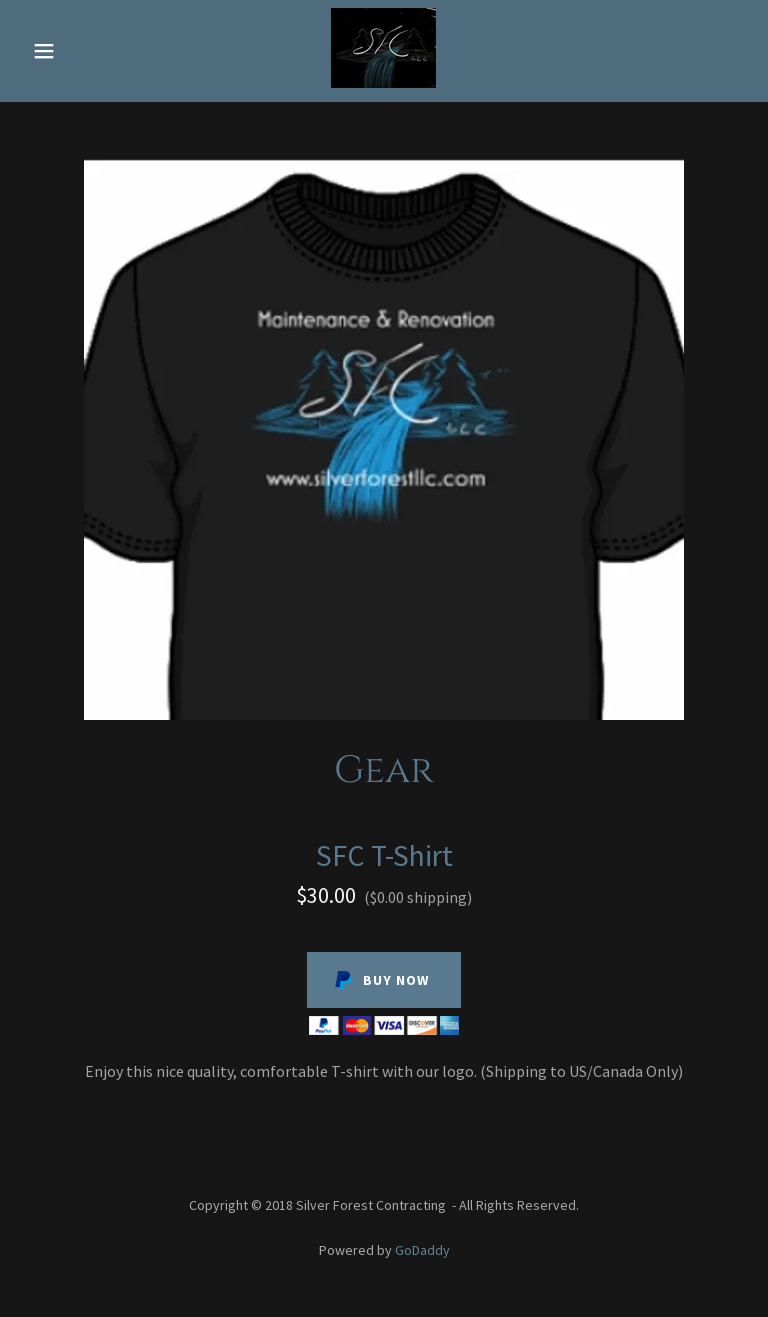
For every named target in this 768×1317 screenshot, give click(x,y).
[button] (57, 51)
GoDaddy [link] (422, 1250)
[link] (383, 82)
